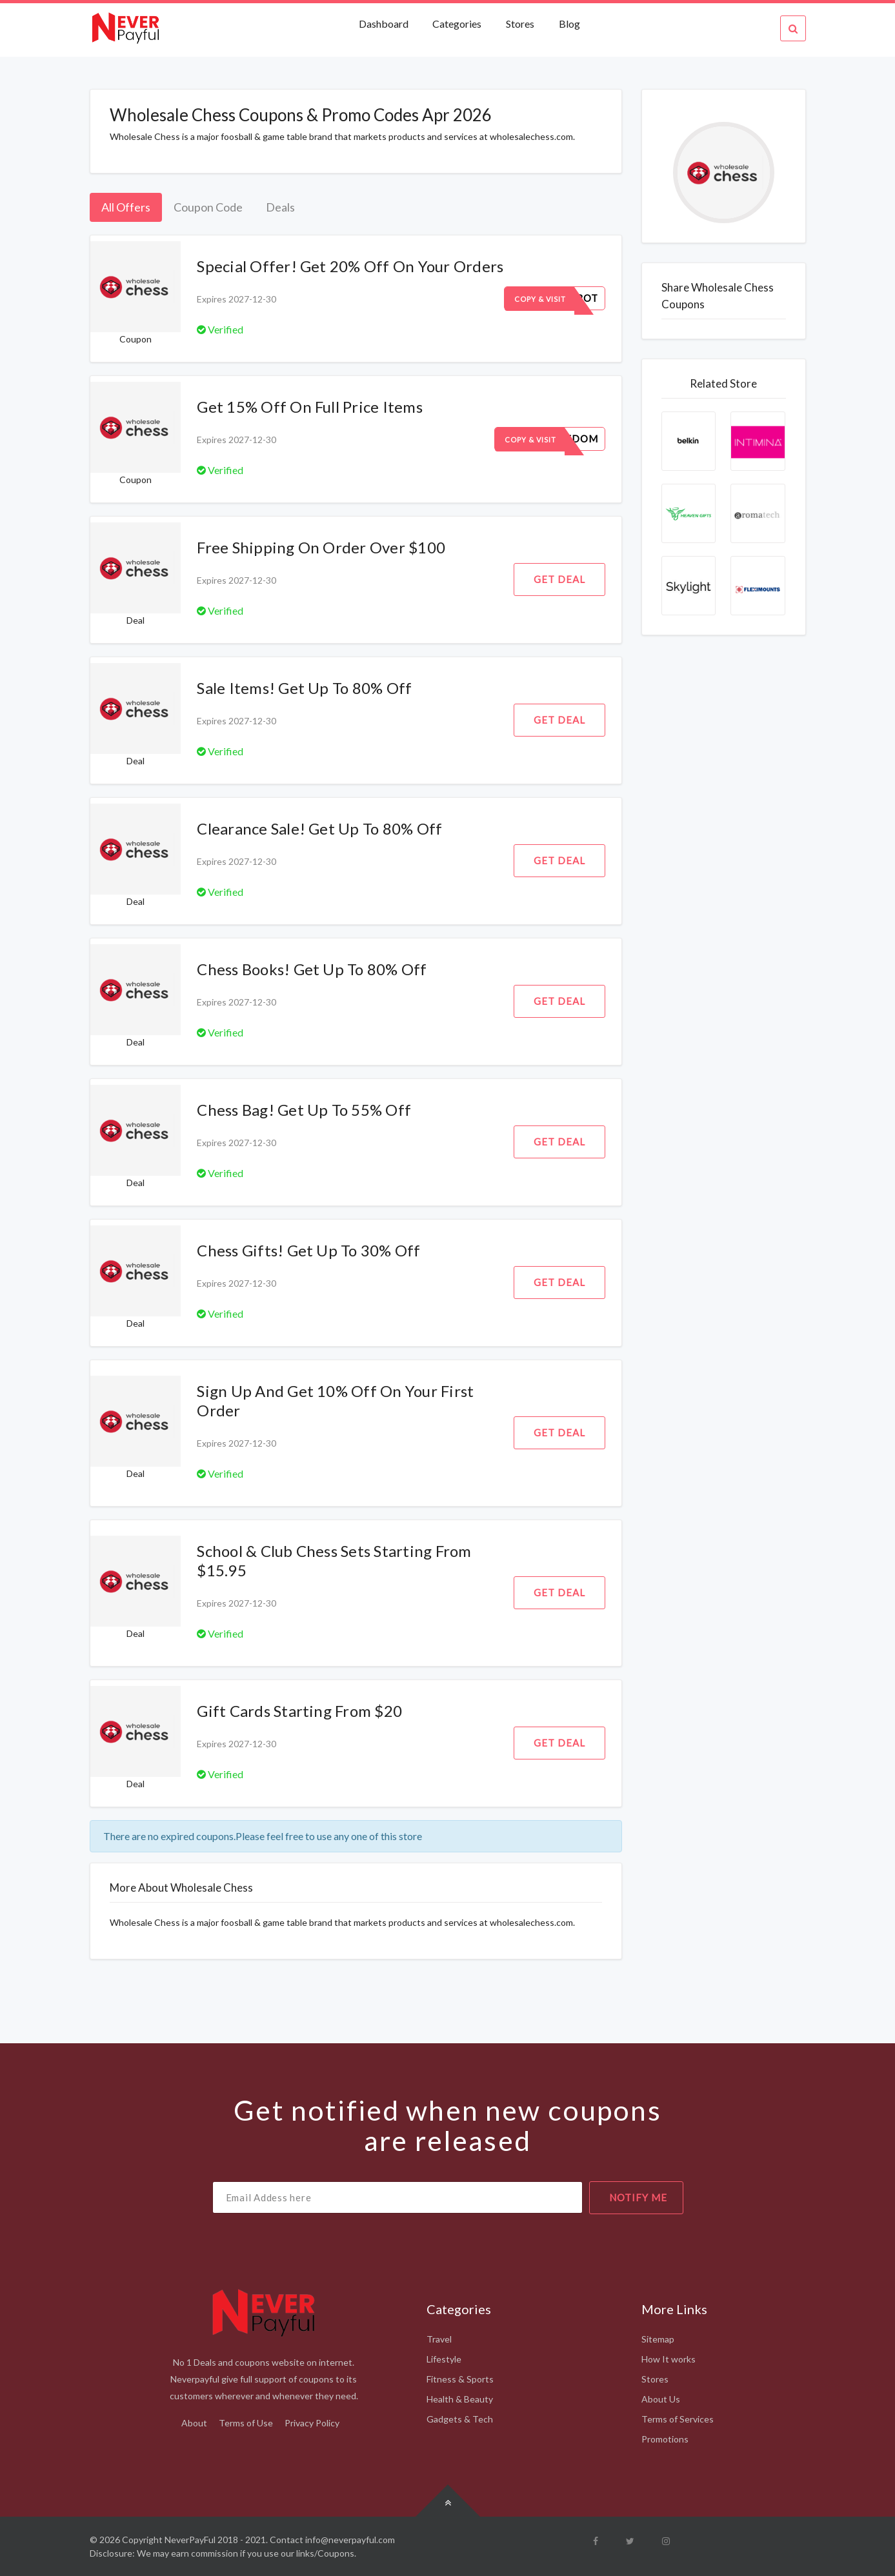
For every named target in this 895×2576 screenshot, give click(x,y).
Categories (456, 23)
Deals (280, 207)
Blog (569, 23)
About (194, 2422)
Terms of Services (677, 2418)
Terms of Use (246, 2422)
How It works (668, 2358)
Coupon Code (208, 207)
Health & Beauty (460, 2398)
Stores (520, 23)
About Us (660, 2398)
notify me (638, 2197)
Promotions (665, 2438)
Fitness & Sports (460, 2378)
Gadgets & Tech (460, 2418)
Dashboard (384, 23)
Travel (439, 2338)
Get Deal (559, 579)
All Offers (125, 207)
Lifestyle (444, 2358)
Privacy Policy (312, 2422)
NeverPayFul (190, 2539)
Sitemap (657, 2338)
